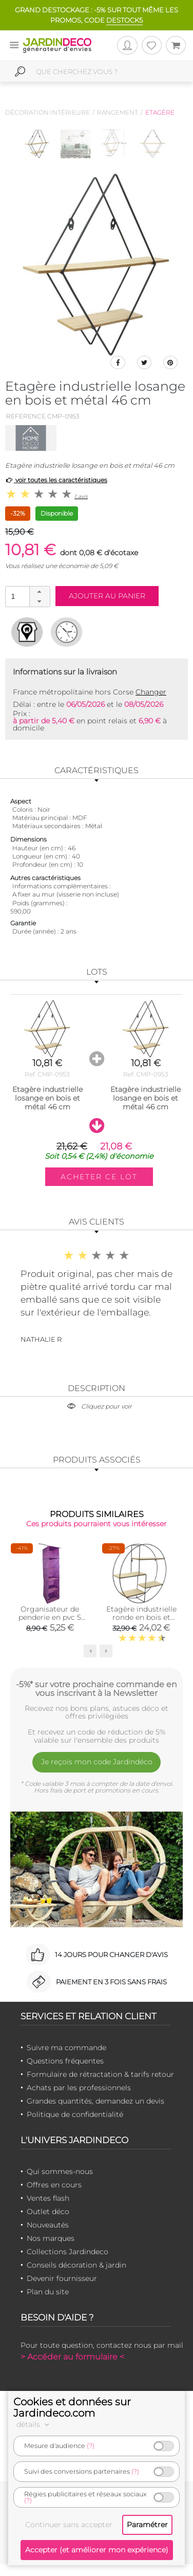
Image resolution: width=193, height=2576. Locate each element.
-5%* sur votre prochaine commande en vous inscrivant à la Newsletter (96, 1688)
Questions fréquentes (65, 2061)
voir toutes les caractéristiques (56, 480)
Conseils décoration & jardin (76, 2265)
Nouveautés (48, 2225)
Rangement (117, 112)
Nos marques (50, 2238)
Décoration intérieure (47, 112)
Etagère (160, 112)
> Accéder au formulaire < (72, 2357)
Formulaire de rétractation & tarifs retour (100, 2074)
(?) (90, 2446)
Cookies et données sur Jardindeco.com (72, 2407)
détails (34, 2424)
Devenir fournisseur (62, 2278)
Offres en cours (54, 2184)
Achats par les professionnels (79, 2087)
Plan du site (48, 2291)
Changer (151, 692)
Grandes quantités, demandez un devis (95, 2101)
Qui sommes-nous (60, 2171)
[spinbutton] (27, 596)
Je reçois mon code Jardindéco (96, 1761)
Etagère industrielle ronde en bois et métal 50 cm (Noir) (141, 1617)
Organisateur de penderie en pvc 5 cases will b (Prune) (50, 1617)
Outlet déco (48, 2211)
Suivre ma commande (66, 2047)
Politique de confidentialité (75, 2114)
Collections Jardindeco (67, 2251)
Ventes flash (48, 2198)
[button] (39, 592)
